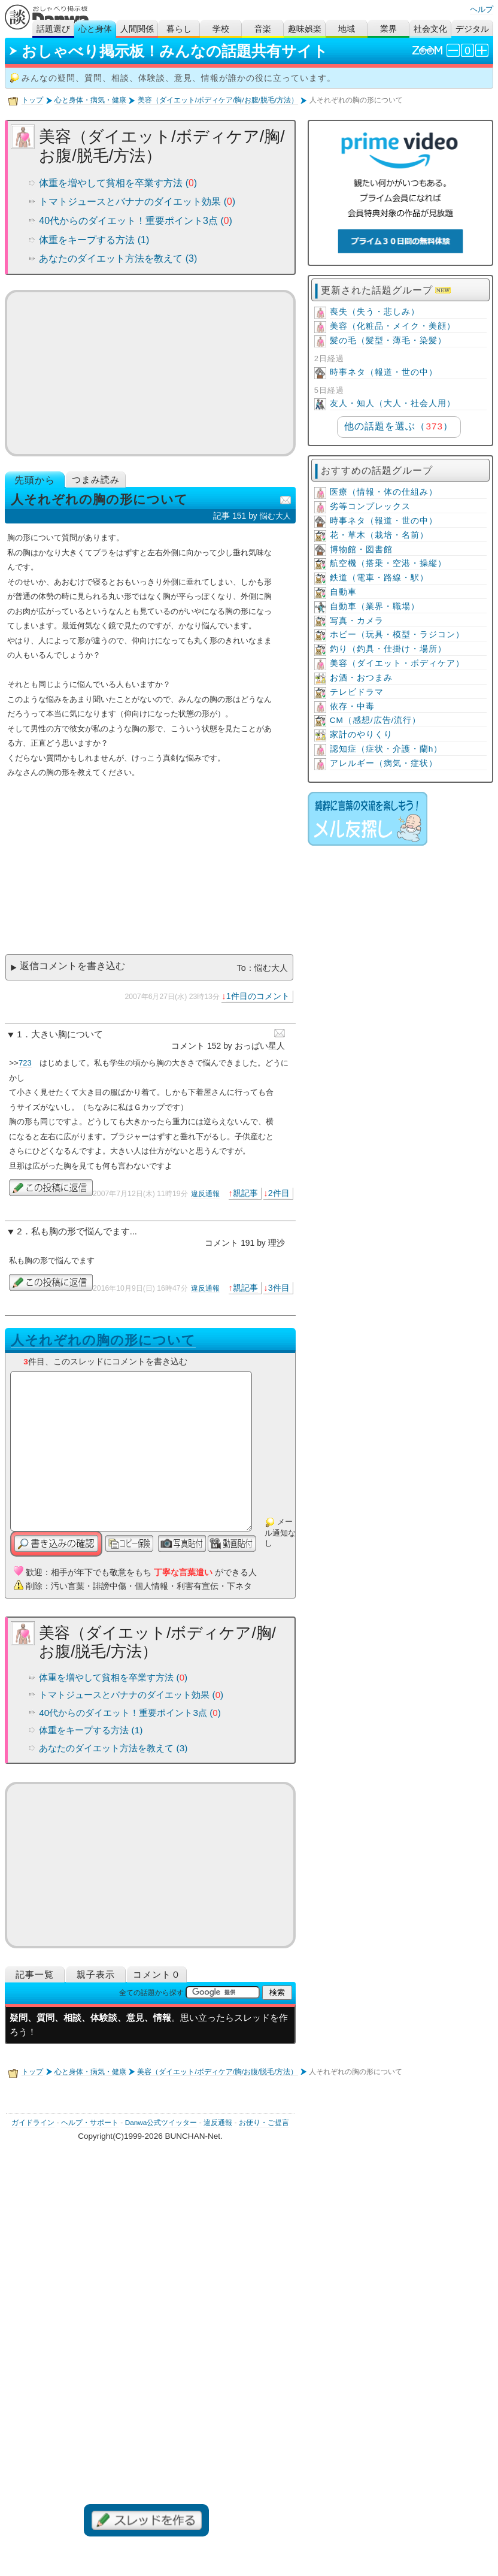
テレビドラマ (357, 692)
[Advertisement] (150, 373)
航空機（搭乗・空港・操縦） (388, 563)
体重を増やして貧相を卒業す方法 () (118, 183)
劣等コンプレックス (370, 506)
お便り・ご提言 (264, 2122)
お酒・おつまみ (361, 677)
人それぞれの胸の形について (103, 1340)
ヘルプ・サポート (90, 2122)
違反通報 (205, 1193)
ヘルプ (481, 9)
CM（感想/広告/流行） (375, 720)
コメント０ (157, 1974)
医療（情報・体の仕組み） (384, 492)
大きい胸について (67, 1034)
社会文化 (430, 29)
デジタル (472, 29)
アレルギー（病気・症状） (384, 763)
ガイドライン (32, 2122)
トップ (32, 100)
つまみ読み (96, 479)
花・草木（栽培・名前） (379, 535)
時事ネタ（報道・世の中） (384, 372)
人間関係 (137, 29)
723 (25, 1062)
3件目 (279, 1287)
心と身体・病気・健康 (90, 100)
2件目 (279, 1193)
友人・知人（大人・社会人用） (393, 403)
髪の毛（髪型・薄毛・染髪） (388, 340)
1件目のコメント (258, 996)
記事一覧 (35, 1974)
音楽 (262, 29)
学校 (220, 29)
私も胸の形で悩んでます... (84, 1231)
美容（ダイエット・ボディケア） (397, 663)
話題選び (53, 29)
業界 (388, 29)
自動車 (343, 592)
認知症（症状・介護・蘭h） (386, 748)
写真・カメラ (357, 620)
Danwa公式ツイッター (161, 2122)
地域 (346, 29)
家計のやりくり (361, 734)
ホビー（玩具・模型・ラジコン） (397, 634)
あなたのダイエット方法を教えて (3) (118, 258)
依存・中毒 (352, 706)
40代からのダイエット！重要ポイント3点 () (135, 221)
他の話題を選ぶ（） (398, 426)
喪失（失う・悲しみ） (375, 311)
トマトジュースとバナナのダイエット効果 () (137, 201)
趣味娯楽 (304, 29)
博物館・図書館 (361, 549)
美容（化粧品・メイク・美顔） (393, 326)
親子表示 (96, 1974)
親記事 (245, 1193)
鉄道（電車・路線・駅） (379, 577)
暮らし (179, 29)
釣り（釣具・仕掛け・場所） (388, 648)
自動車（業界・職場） (375, 606)
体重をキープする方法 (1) (94, 240)
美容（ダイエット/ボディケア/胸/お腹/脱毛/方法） (218, 100)
